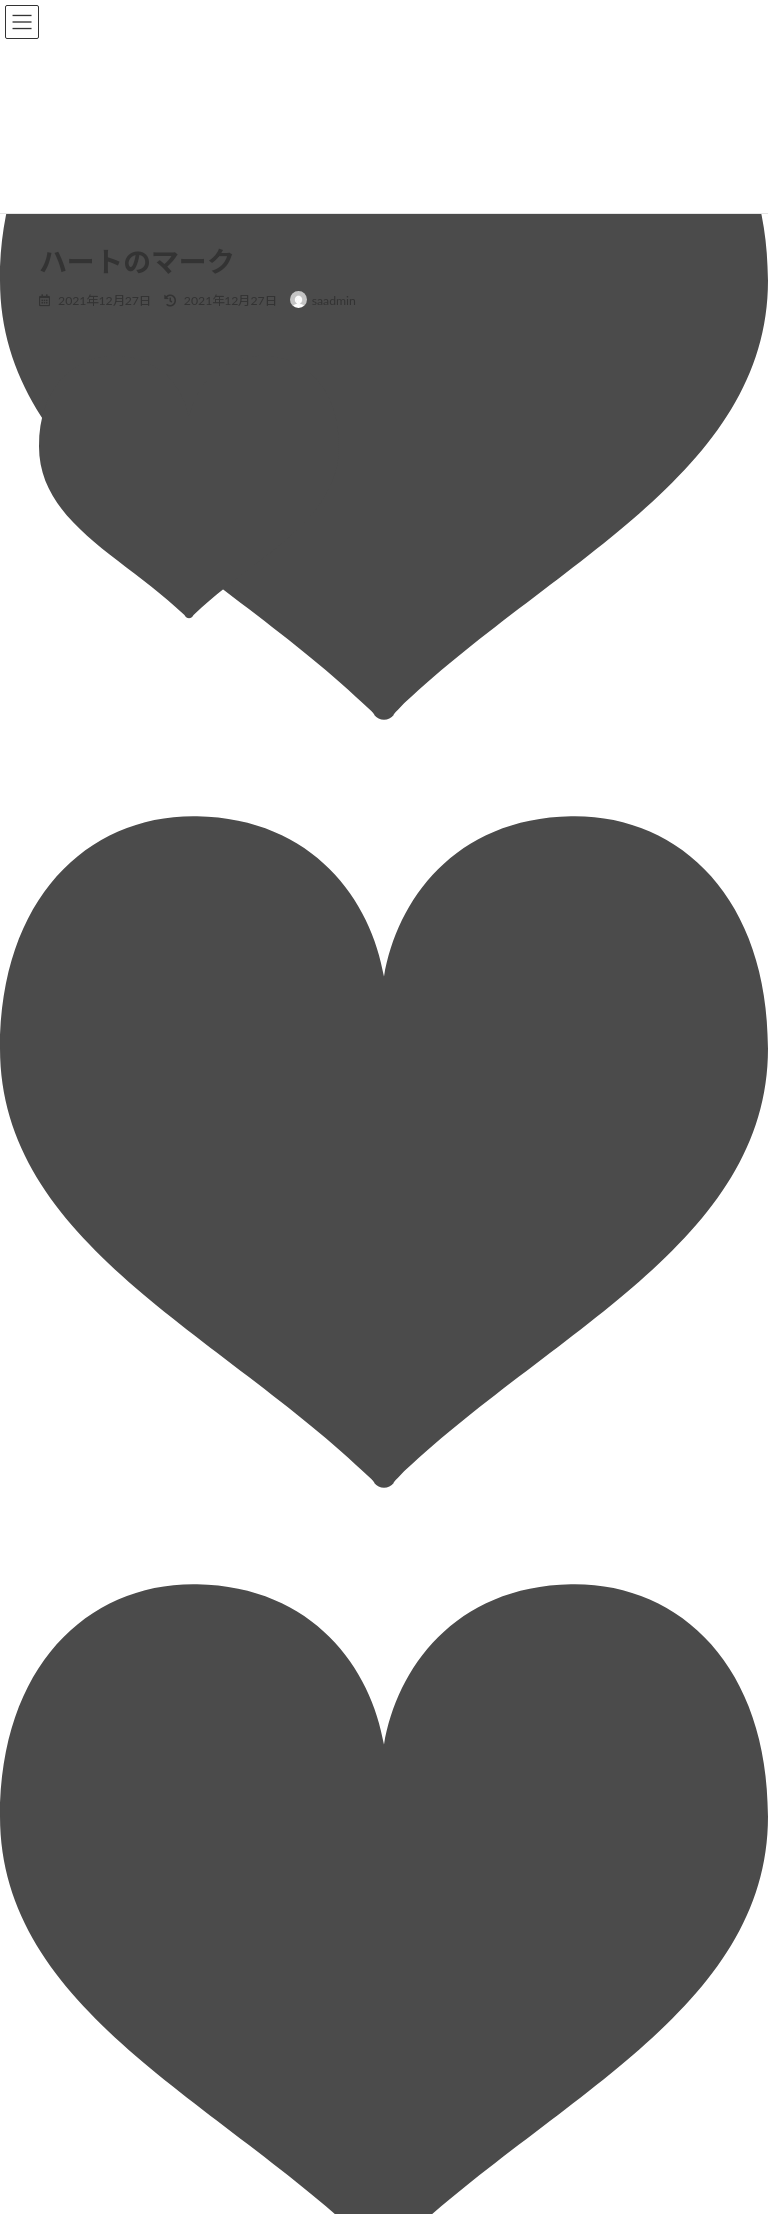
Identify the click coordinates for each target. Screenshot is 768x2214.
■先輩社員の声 (453, 1818)
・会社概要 (453, 1574)
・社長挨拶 (453, 1505)
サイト (60, 1157)
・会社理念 (453, 1539)
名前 (62, 973)
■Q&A (430, 1887)
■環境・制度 (447, 1783)
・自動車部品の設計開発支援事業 (513, 1713)
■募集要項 (441, 1852)
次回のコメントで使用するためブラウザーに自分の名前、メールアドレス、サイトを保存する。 (364, 1249)
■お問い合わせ (453, 1922)
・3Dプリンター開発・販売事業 (509, 1748)
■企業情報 (441, 1470)
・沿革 (441, 1609)
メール (69, 1065)
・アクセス (452, 1644)
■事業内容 (441, 1679)
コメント (76, 762)
